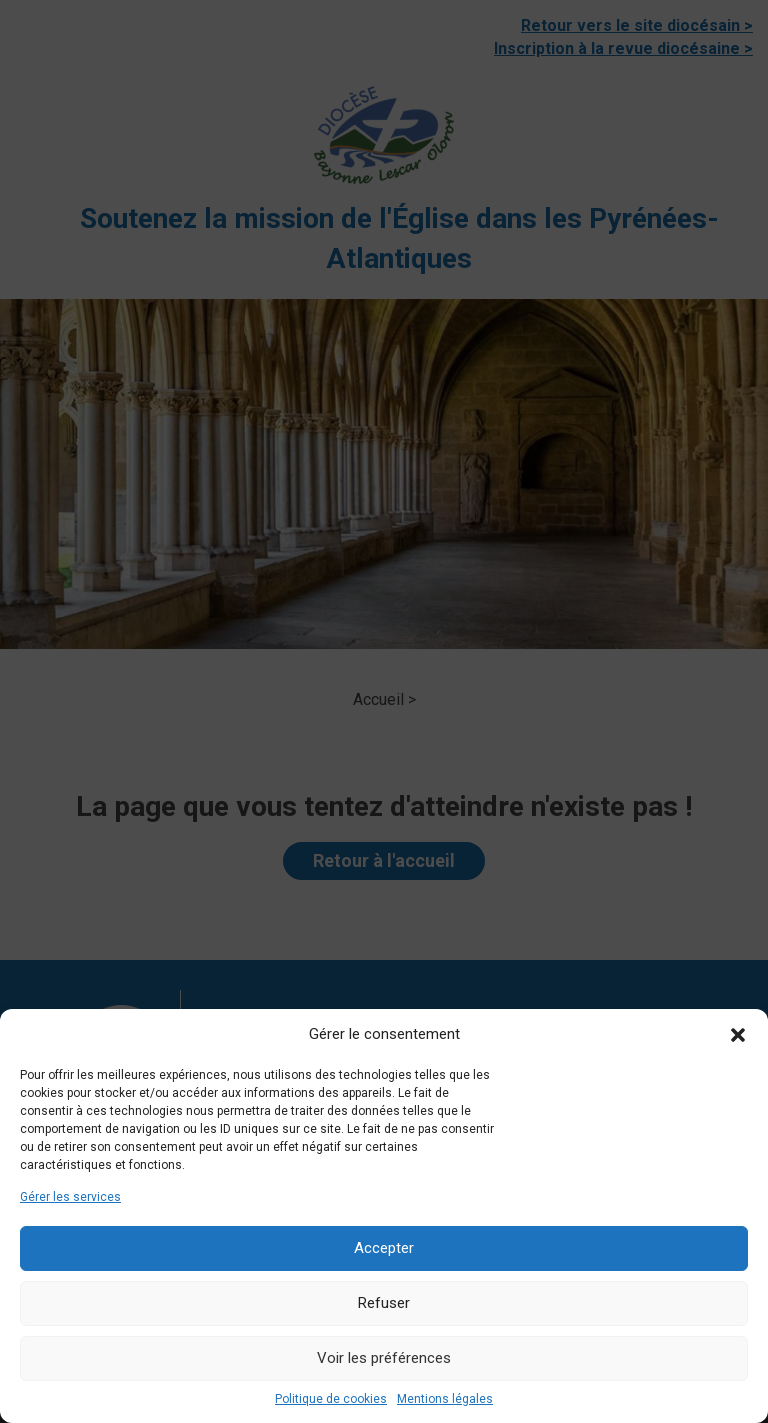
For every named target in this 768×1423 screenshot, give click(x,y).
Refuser (384, 1303)
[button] (738, 1035)
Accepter (384, 1248)
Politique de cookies (331, 1399)
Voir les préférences (384, 1358)
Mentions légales (445, 1399)
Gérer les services (70, 1197)
